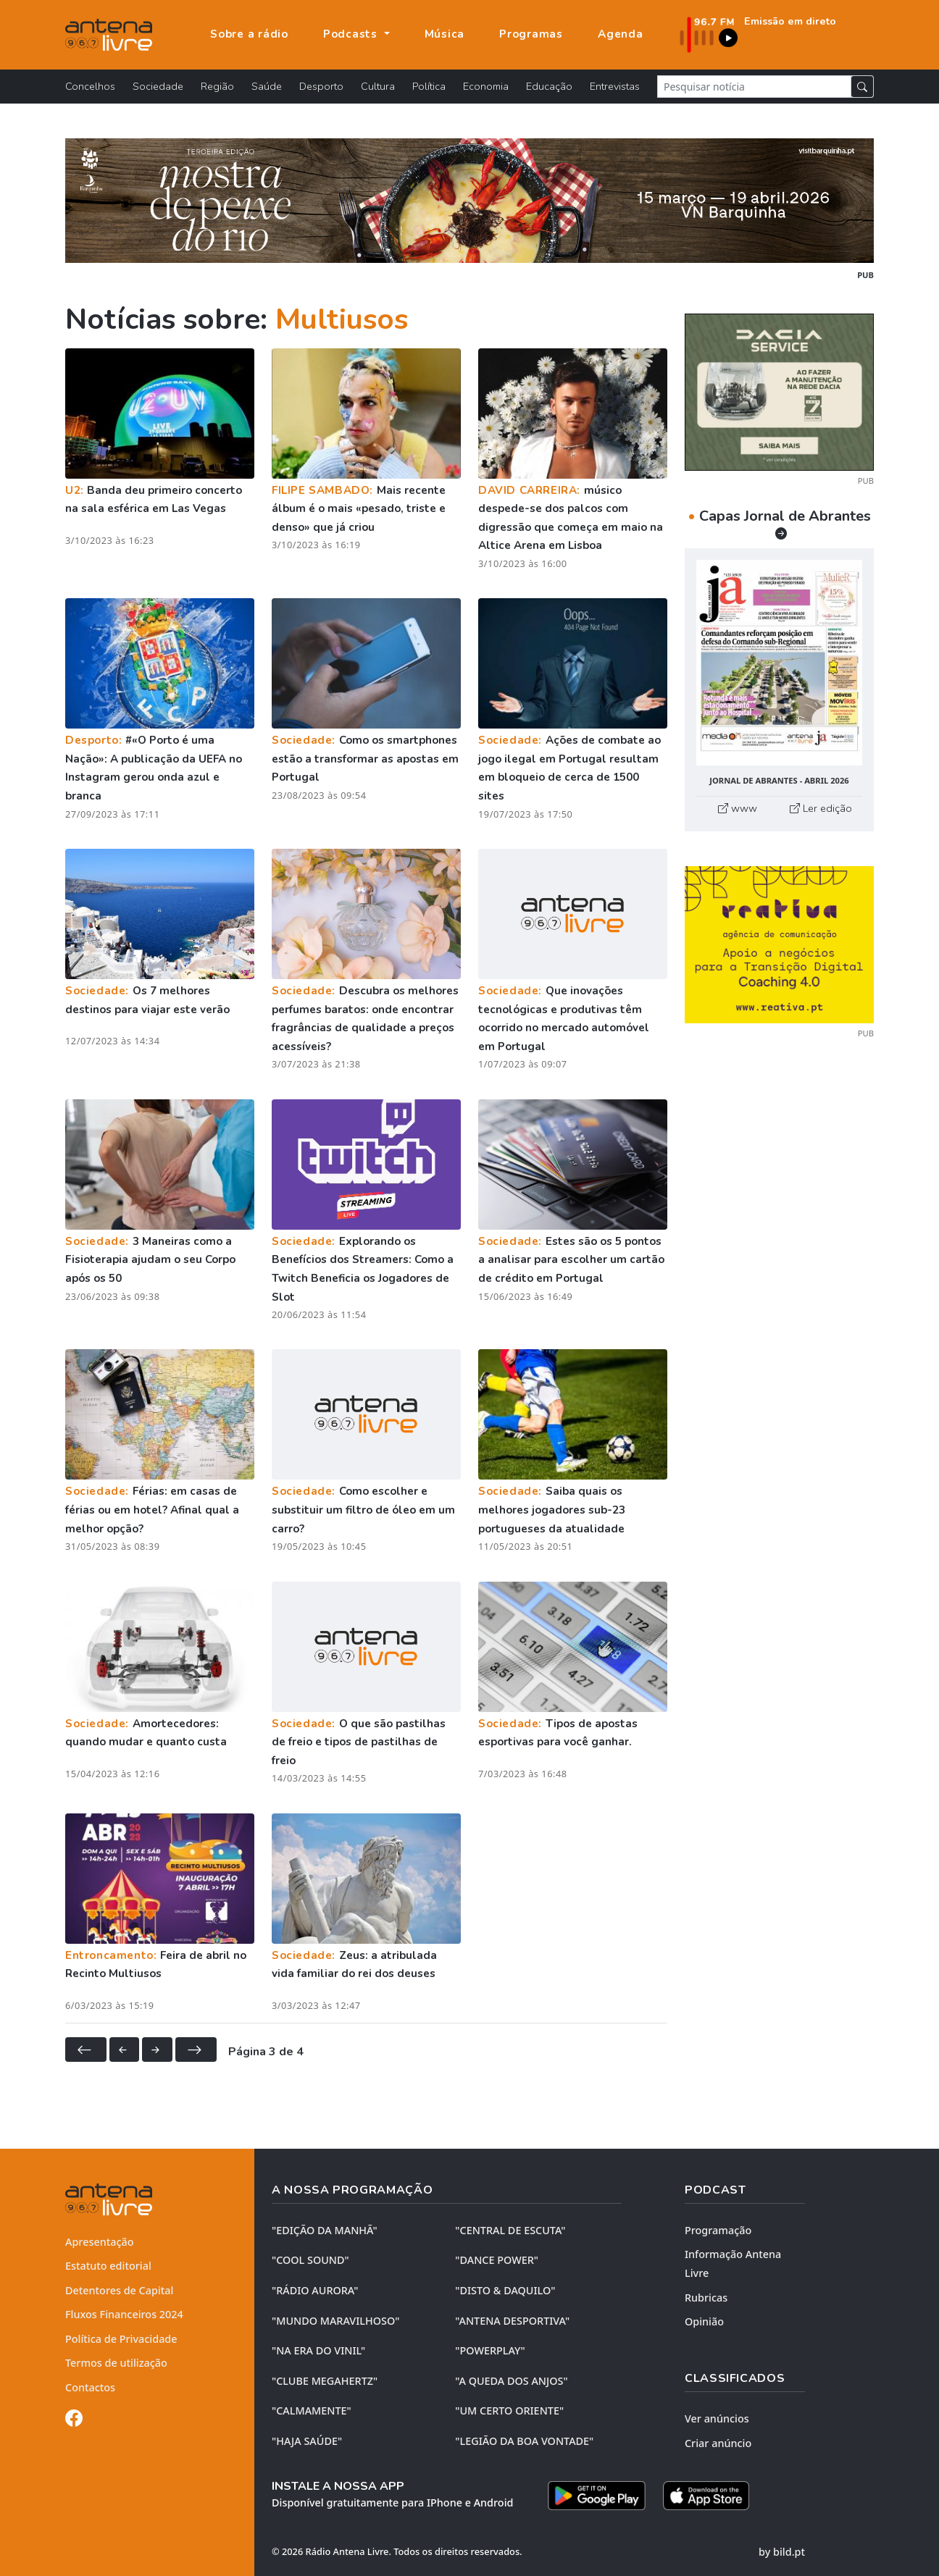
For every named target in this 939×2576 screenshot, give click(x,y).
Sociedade (158, 86)
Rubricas (706, 2297)
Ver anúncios (717, 2418)
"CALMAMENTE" (311, 2410)
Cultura (378, 86)
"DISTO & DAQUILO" (505, 2290)
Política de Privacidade (121, 2339)
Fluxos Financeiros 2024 (124, 2314)
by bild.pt (782, 2552)
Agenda (620, 34)
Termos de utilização (116, 2363)
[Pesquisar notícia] (754, 86)
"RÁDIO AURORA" (315, 2290)
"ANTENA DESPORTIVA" (512, 2321)
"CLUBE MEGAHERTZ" (324, 2381)
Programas (531, 34)
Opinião (704, 2321)
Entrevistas (615, 86)
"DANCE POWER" (496, 2260)
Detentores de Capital (119, 2290)
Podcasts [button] (352, 34)
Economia (486, 86)
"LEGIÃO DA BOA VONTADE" (524, 2441)
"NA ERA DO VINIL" (318, 2350)
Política (429, 86)
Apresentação (99, 2242)
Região (217, 86)
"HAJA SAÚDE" (307, 2441)
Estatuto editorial (108, 2266)
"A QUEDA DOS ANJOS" (511, 2381)
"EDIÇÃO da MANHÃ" (324, 2230)
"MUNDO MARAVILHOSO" (335, 2321)
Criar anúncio (718, 2443)
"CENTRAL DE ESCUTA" (510, 2230)
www (737, 808)
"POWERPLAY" (490, 2350)
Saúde (266, 86)
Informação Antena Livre (733, 2263)
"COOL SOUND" (310, 2260)
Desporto (321, 86)
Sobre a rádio (249, 34)
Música (445, 34)
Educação (549, 86)
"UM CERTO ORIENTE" (509, 2410)
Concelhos (90, 86)
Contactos (90, 2387)
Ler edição (821, 808)
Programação (718, 2230)
